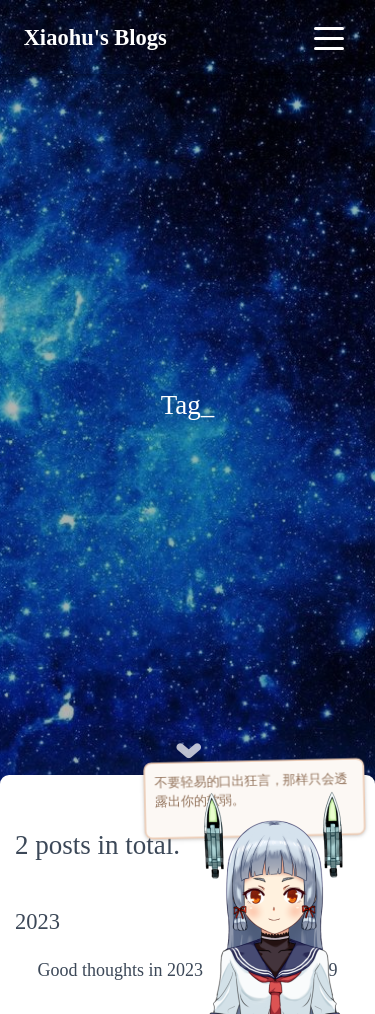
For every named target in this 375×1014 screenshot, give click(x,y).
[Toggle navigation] (328, 37)
